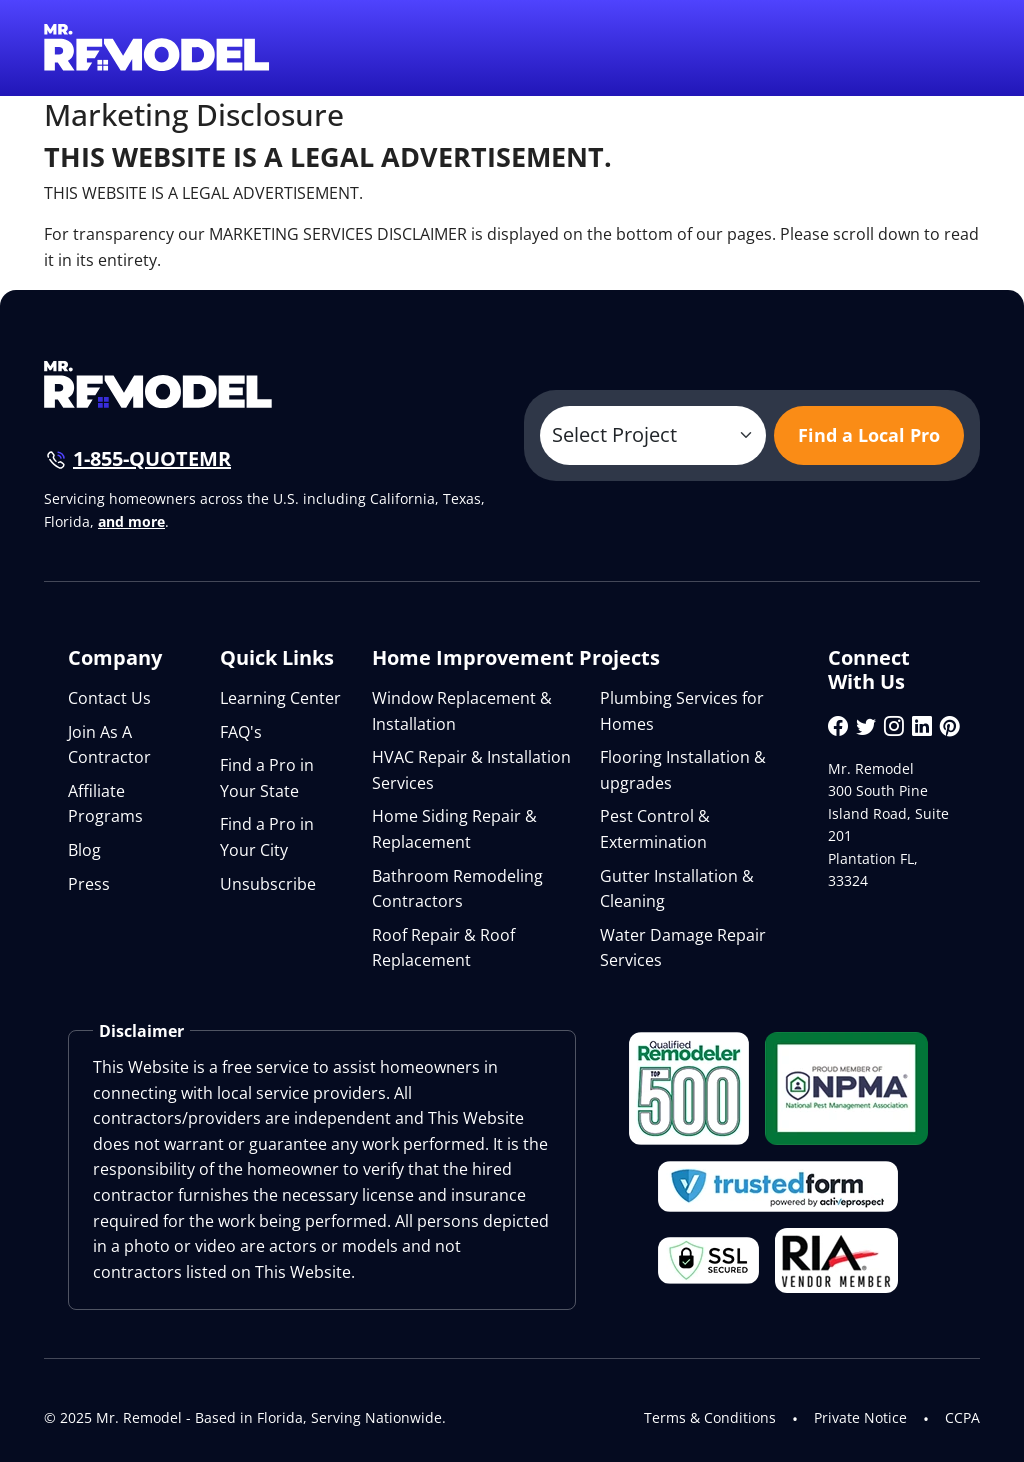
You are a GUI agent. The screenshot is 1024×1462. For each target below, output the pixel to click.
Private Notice (860, 1417)
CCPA (962, 1417)
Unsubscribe (268, 884)
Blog (84, 850)
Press (89, 884)
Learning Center (280, 698)
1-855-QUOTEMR (152, 458)
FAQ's (241, 732)
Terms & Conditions (710, 1417)
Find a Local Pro (869, 435)
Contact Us (109, 698)
